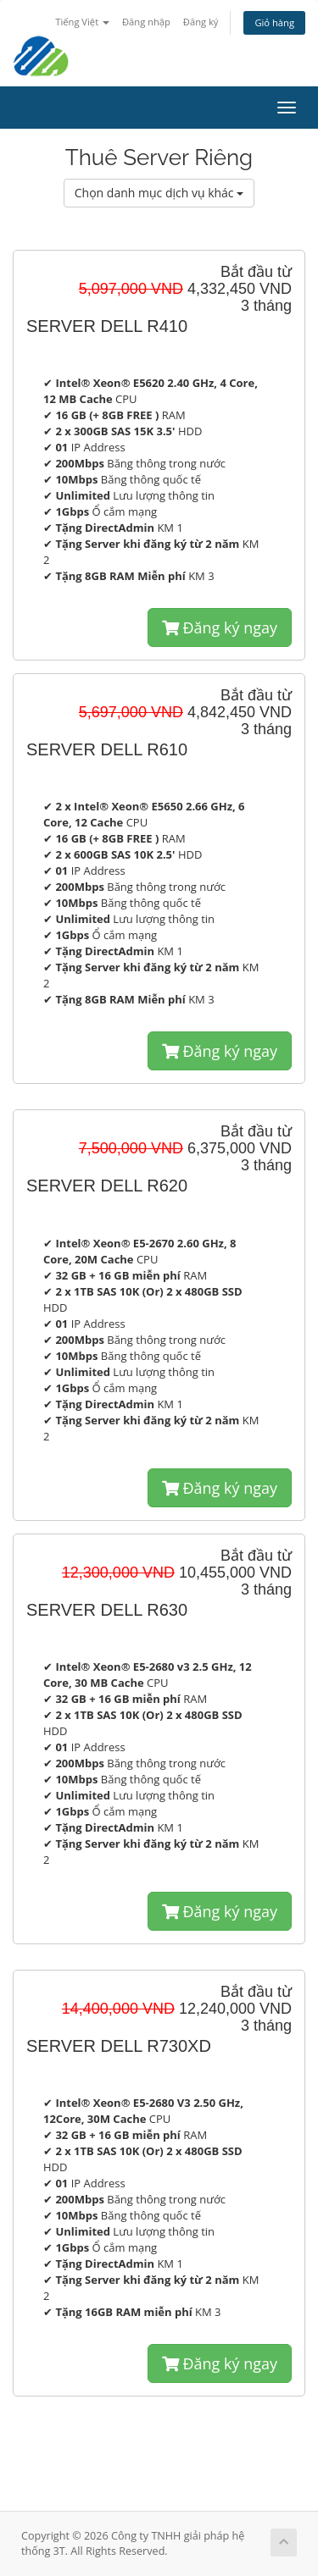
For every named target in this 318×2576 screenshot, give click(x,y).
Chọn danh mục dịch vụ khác (159, 193)
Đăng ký (201, 21)
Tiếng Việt (82, 21)
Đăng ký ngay (219, 627)
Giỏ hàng (274, 22)
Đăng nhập (146, 21)
